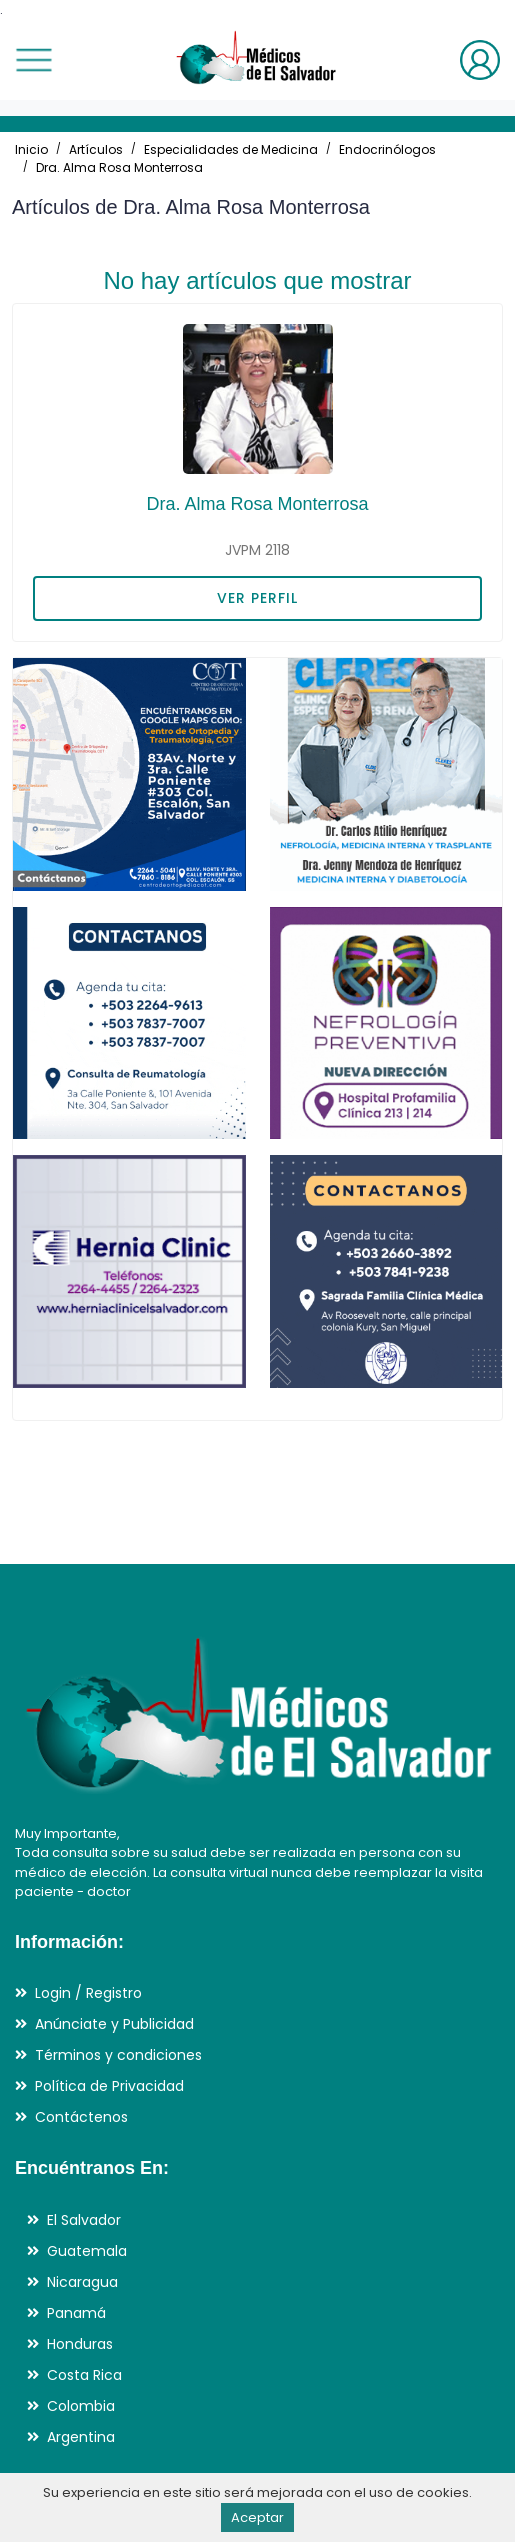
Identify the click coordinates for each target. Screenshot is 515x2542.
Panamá (76, 2313)
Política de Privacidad (109, 2086)
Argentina (81, 2437)
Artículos (96, 149)
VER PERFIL (257, 598)
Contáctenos (81, 2117)
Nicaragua (82, 2282)
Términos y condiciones (118, 2055)
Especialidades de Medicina (231, 149)
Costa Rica (84, 2375)
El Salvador (84, 2220)
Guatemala (87, 2251)
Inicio (31, 149)
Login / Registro (88, 1993)
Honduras (80, 2344)
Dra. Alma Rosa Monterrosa (119, 167)
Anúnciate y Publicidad (114, 2024)
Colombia (81, 2406)
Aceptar (257, 2517)
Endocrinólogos (387, 149)
